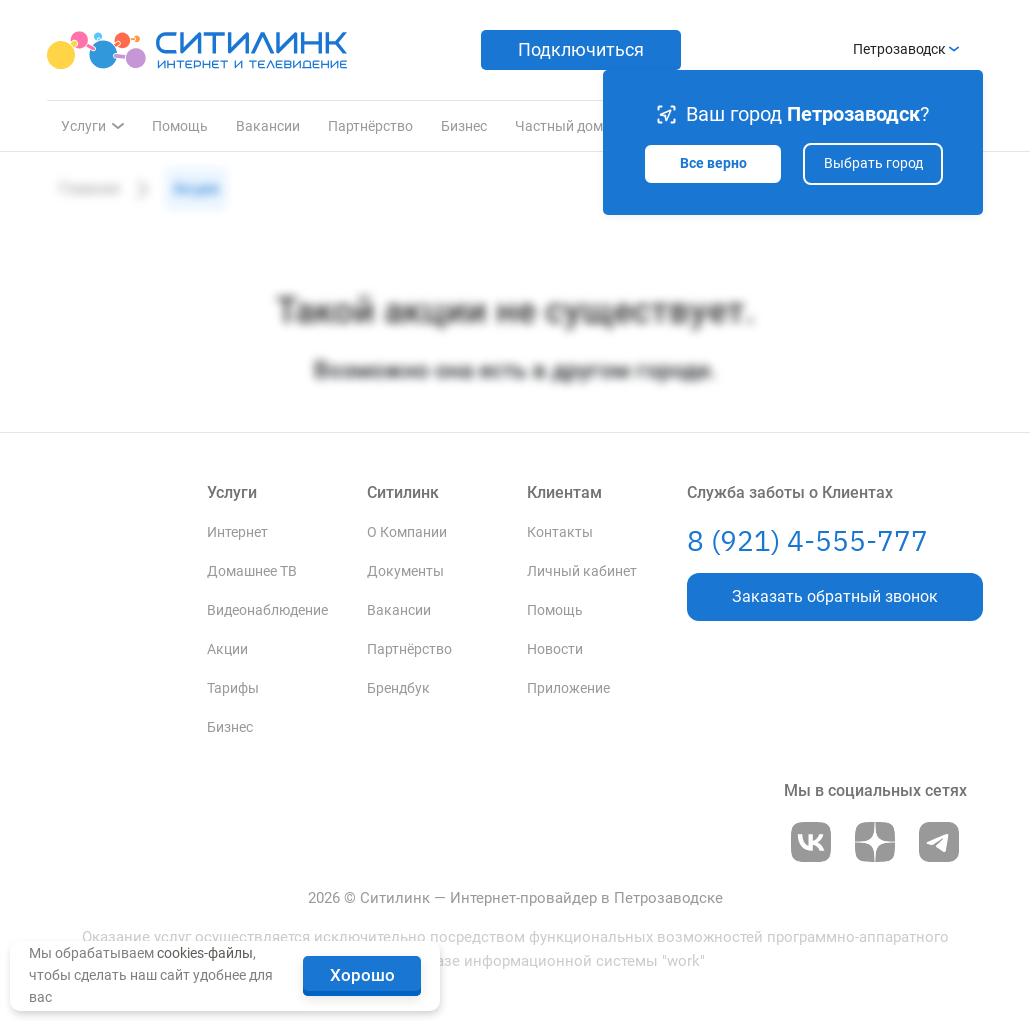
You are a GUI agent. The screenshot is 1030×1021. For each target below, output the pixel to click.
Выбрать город (873, 163)
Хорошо (362, 975)
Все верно (713, 163)
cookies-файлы (205, 953)
